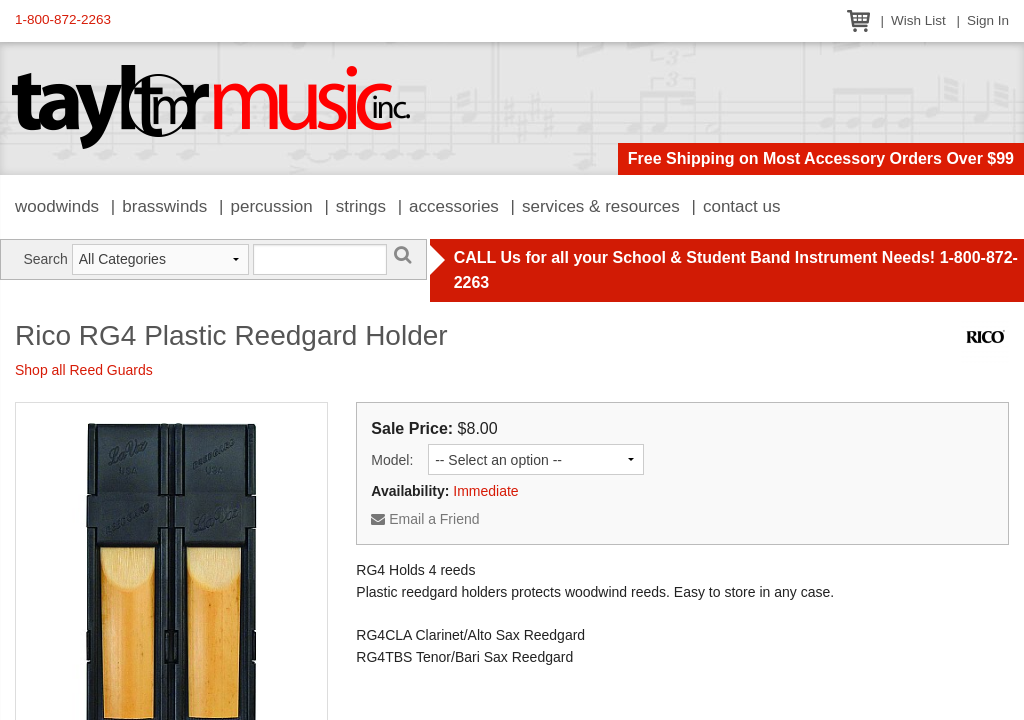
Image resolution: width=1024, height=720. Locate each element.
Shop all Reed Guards (84, 370)
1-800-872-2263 (63, 19)
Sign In (988, 20)
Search (45, 259)
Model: (392, 460)
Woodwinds (57, 206)
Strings (361, 206)
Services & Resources (601, 206)
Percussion (271, 206)
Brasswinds (164, 206)
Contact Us (742, 206)
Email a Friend (425, 519)
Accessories (454, 206)
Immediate (485, 491)
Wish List (918, 20)
